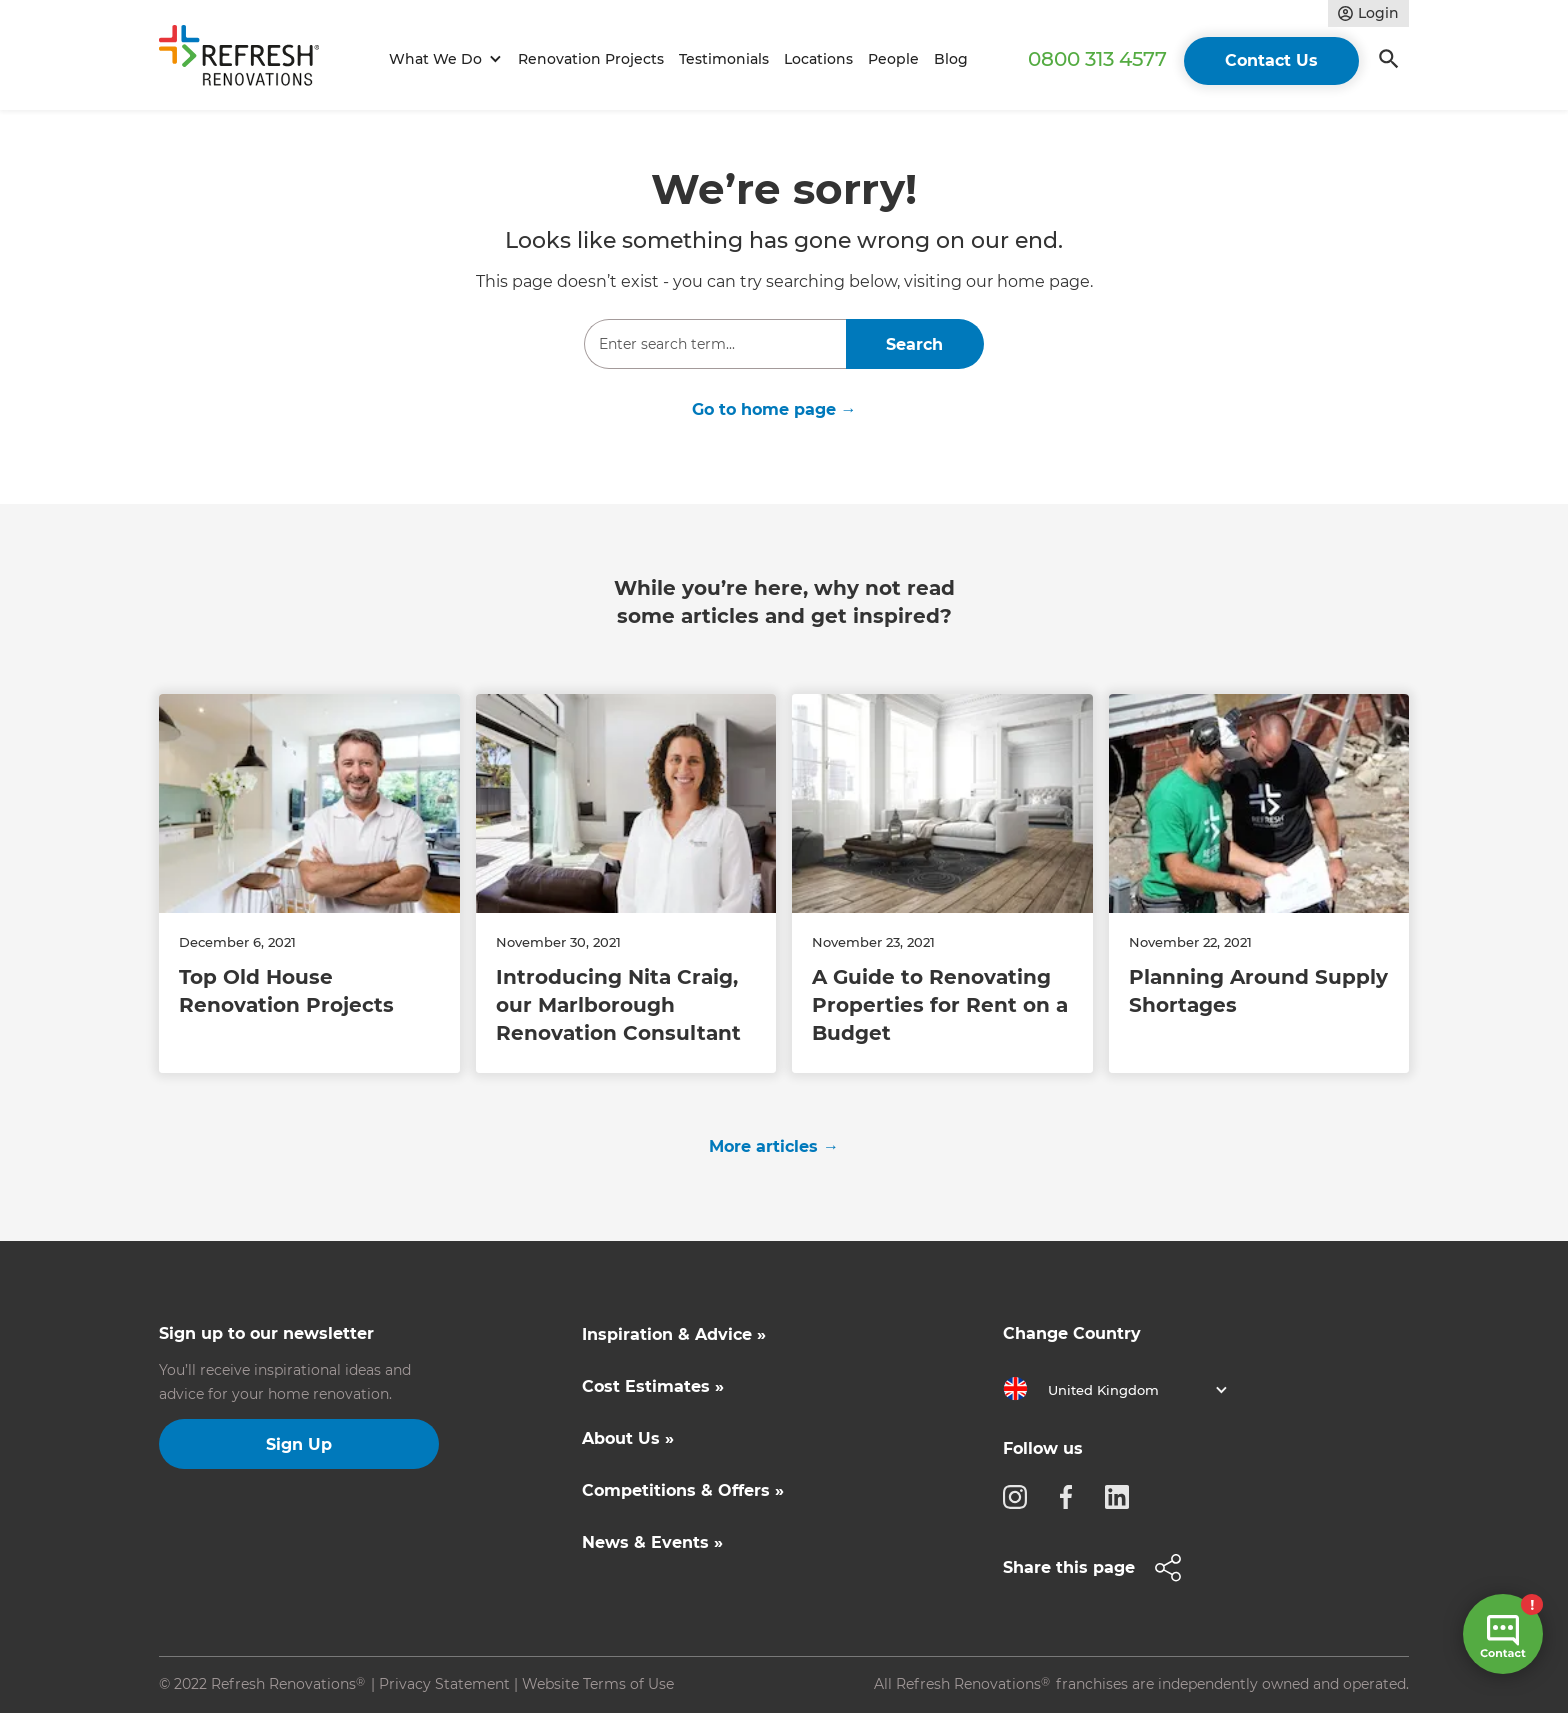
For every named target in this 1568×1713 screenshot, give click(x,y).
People (893, 59)
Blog (951, 59)
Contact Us (1271, 60)
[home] (248, 59)
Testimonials (724, 59)
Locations (818, 59)
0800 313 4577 (1097, 59)
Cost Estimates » (653, 1386)
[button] (442, 59)
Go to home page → (774, 409)
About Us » (628, 1438)
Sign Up (299, 1444)
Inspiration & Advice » (674, 1334)
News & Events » (652, 1542)
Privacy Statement (444, 1684)
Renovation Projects (591, 59)
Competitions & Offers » (683, 1490)
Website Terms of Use (598, 1684)
